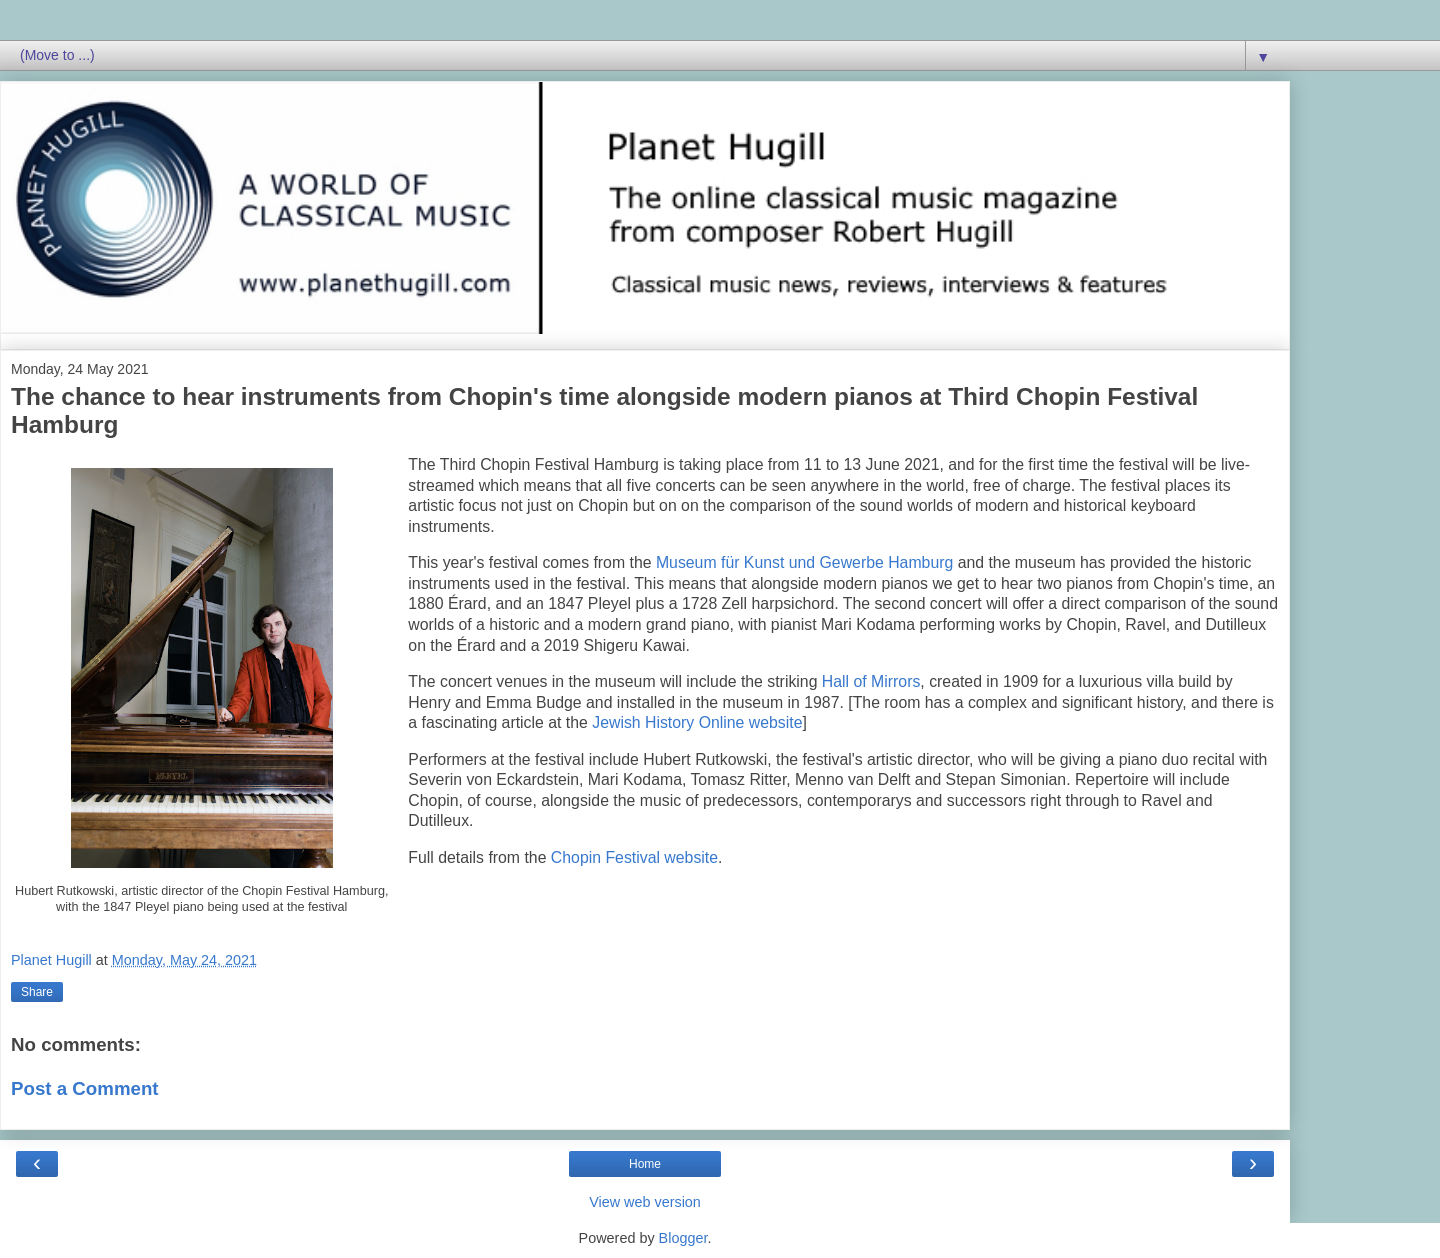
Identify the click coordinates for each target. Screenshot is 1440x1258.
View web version (645, 1202)
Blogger (683, 1238)
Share (37, 992)
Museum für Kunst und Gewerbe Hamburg (804, 562)
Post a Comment (85, 1088)
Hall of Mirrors (871, 681)
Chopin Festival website (634, 857)
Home (645, 1164)
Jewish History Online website (697, 722)
